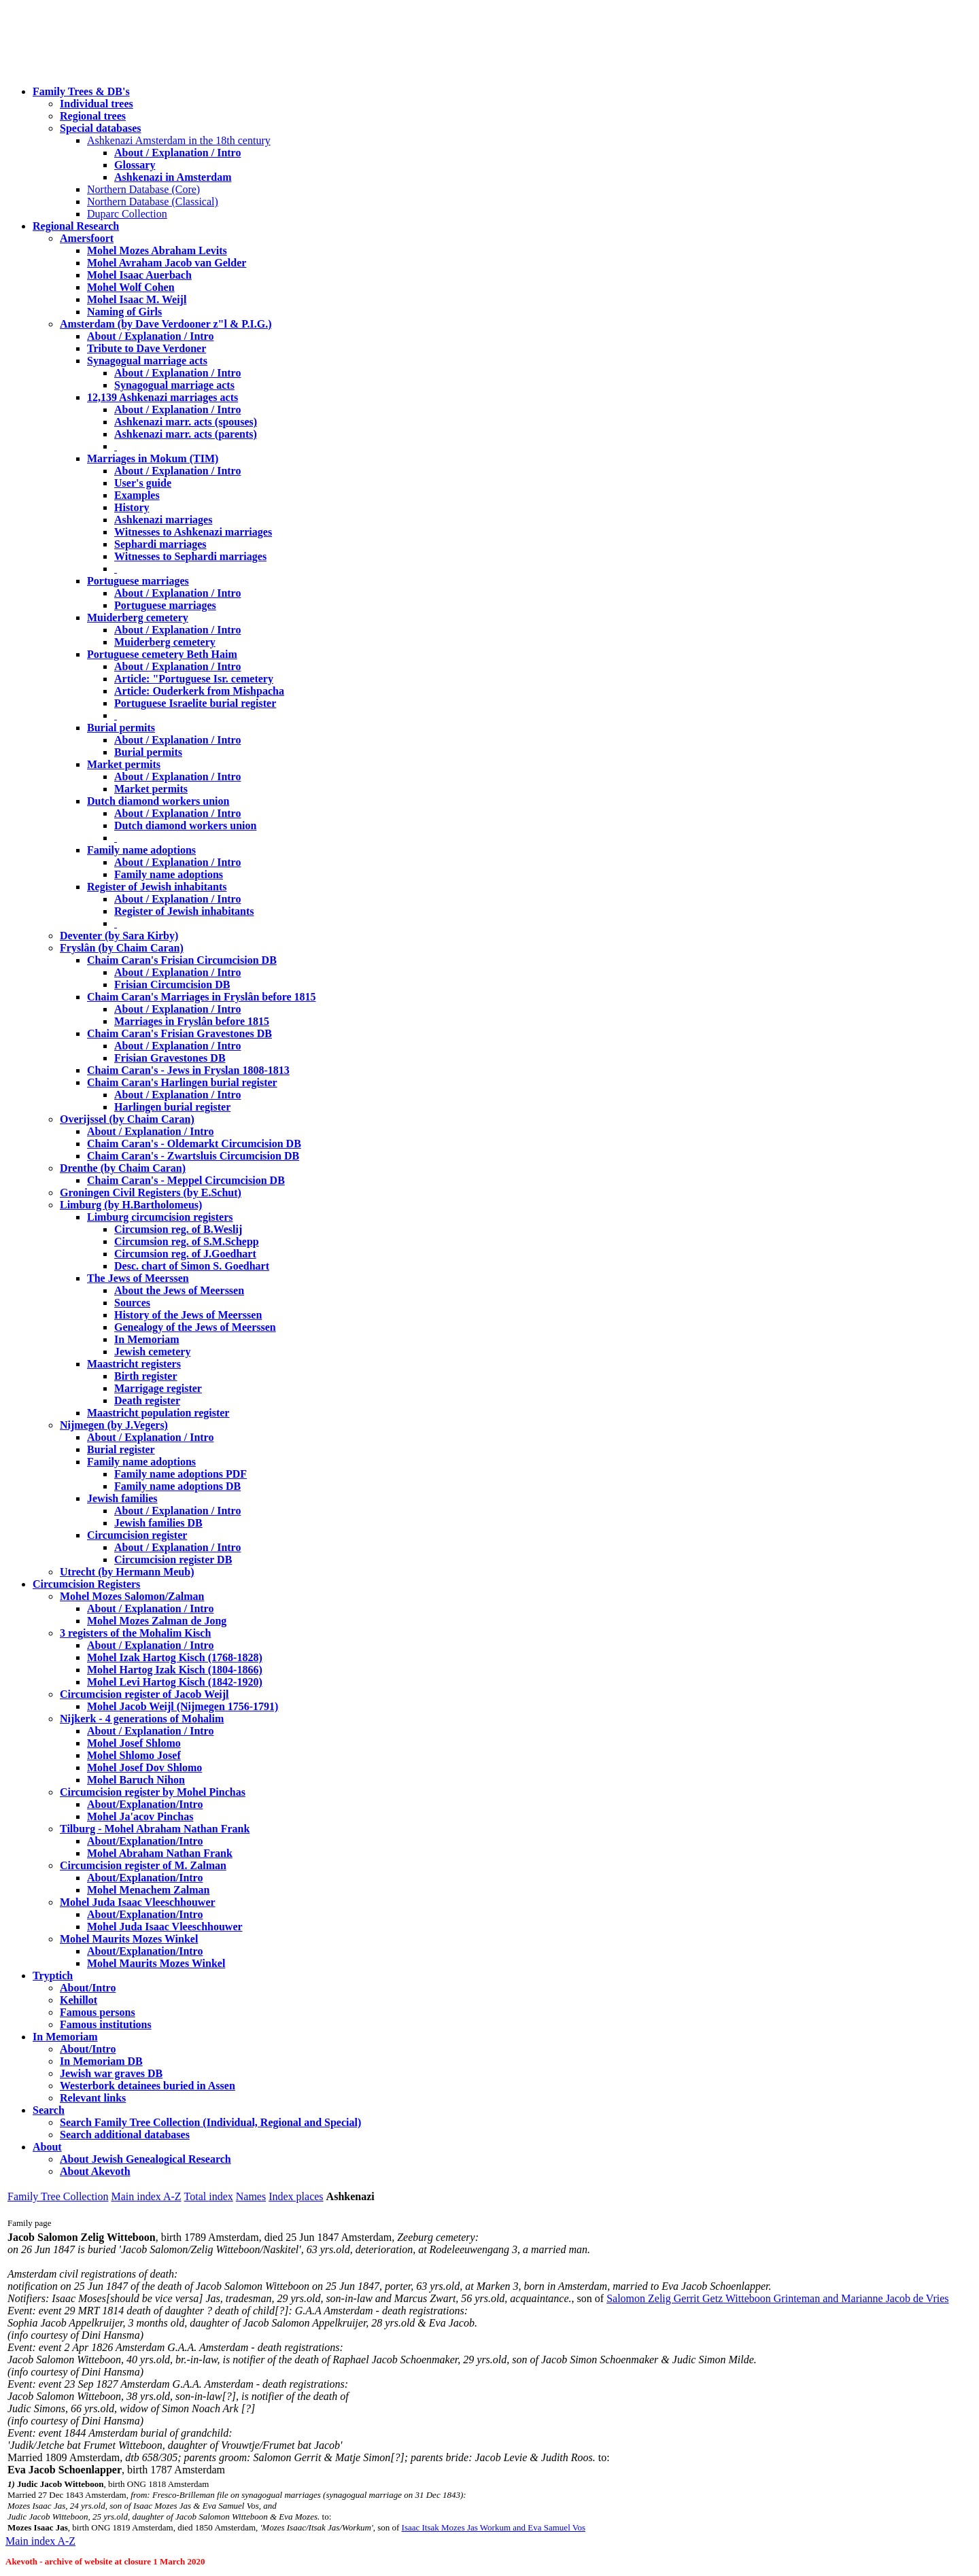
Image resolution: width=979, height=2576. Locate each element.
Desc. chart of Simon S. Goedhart (191, 1266)
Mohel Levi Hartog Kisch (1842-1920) (174, 1682)
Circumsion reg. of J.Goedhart (185, 1253)
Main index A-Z (146, 2196)
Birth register (145, 1376)
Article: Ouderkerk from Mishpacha (199, 691)
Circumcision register (137, 1535)
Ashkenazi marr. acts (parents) (185, 434)
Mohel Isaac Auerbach (139, 275)
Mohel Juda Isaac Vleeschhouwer (165, 1926)
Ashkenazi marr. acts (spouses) (185, 422)
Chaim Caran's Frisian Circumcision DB (182, 960)
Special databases (100, 128)
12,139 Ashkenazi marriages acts (162, 397)
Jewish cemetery (152, 1351)
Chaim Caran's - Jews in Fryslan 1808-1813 (188, 1070)
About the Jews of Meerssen (179, 1290)
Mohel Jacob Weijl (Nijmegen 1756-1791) (182, 1706)
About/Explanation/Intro (145, 1804)
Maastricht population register (158, 1412)
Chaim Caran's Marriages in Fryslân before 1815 (201, 997)
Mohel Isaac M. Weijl (136, 299)
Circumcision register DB (173, 1559)
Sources (132, 1302)
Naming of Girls (124, 311)
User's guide (142, 483)
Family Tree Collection (57, 2196)
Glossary (134, 165)
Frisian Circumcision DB (172, 984)
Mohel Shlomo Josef (134, 1755)
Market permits (123, 764)
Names (251, 2196)
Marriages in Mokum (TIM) (152, 458)
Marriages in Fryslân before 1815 (191, 1021)
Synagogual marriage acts (147, 360)
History (132, 507)
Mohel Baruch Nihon (136, 1780)
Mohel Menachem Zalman (148, 1890)
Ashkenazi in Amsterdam (172, 177)
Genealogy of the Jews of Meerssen (195, 1327)
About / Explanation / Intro (177, 152)
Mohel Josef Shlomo (134, 1743)
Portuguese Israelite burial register (195, 703)
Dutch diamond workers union (158, 801)
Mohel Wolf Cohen (131, 287)
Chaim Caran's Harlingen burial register (182, 1082)
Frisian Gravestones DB (170, 1058)
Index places (296, 2196)
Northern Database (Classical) (152, 201)
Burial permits (121, 727)
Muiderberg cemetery (137, 617)
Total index (208, 2196)
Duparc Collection (127, 214)
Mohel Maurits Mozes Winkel (156, 1963)
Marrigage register (158, 1388)
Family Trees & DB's (81, 91)
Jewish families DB (158, 1523)
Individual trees (96, 103)
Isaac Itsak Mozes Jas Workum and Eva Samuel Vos (493, 2527)
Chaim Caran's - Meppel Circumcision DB (186, 1180)
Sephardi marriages (160, 544)
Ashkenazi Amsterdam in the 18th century (179, 140)
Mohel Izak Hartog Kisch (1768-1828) (174, 1657)
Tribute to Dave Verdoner (146, 348)
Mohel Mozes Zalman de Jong (156, 1620)
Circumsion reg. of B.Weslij (178, 1229)
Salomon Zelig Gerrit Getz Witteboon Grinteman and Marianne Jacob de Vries (777, 2298)
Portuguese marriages (138, 581)
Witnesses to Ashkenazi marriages (193, 532)
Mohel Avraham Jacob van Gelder (166, 262)
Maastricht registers (134, 1364)
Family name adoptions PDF (180, 1474)
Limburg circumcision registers (160, 1217)
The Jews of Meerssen (138, 1278)
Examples (137, 495)
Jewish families (122, 1498)
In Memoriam (146, 1339)
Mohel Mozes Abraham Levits (157, 250)
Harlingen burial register (172, 1107)
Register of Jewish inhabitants (157, 886)
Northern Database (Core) (143, 189)
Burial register (121, 1449)
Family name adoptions (141, 850)
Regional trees (93, 116)
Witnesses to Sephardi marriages (190, 556)
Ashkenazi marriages (163, 519)
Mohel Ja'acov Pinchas (140, 1816)
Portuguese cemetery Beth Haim (162, 654)
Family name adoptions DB (177, 1486)
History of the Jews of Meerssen (188, 1315)
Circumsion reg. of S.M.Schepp (186, 1241)
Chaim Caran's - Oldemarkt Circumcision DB (194, 1143)
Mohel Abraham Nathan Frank (160, 1853)
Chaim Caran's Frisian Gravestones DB (179, 1033)
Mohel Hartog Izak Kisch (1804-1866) (174, 1669)
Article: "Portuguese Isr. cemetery (193, 678)
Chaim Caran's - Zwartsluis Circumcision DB (193, 1156)
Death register (147, 1400)
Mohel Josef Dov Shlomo (144, 1767)
